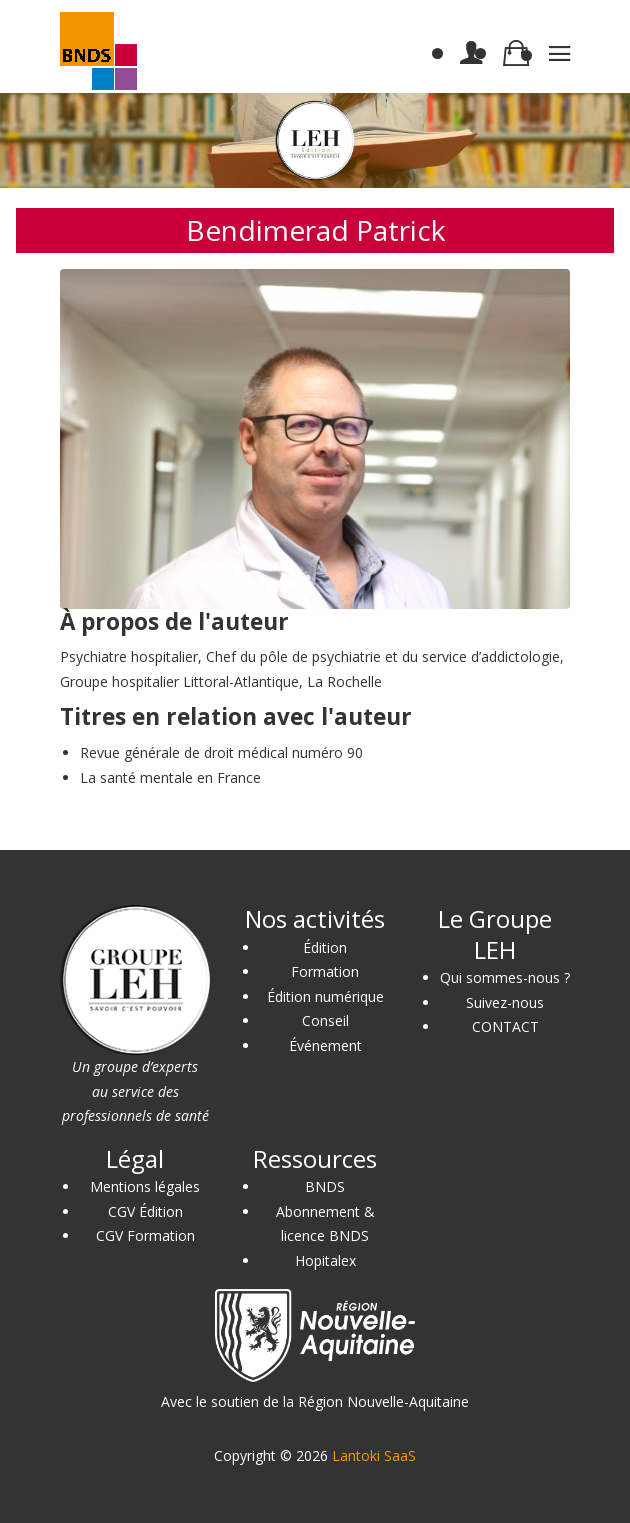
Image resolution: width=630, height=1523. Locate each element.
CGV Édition (145, 1211)
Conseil (325, 1020)
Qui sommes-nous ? (505, 977)
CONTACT (505, 1026)
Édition (325, 947)
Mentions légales (145, 1186)
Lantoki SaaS (374, 1455)
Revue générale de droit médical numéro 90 (221, 752)
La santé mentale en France (170, 777)
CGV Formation (145, 1235)
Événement (325, 1045)
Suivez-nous (505, 1002)
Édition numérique (325, 996)
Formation (325, 971)
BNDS (325, 1186)
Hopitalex (325, 1260)
